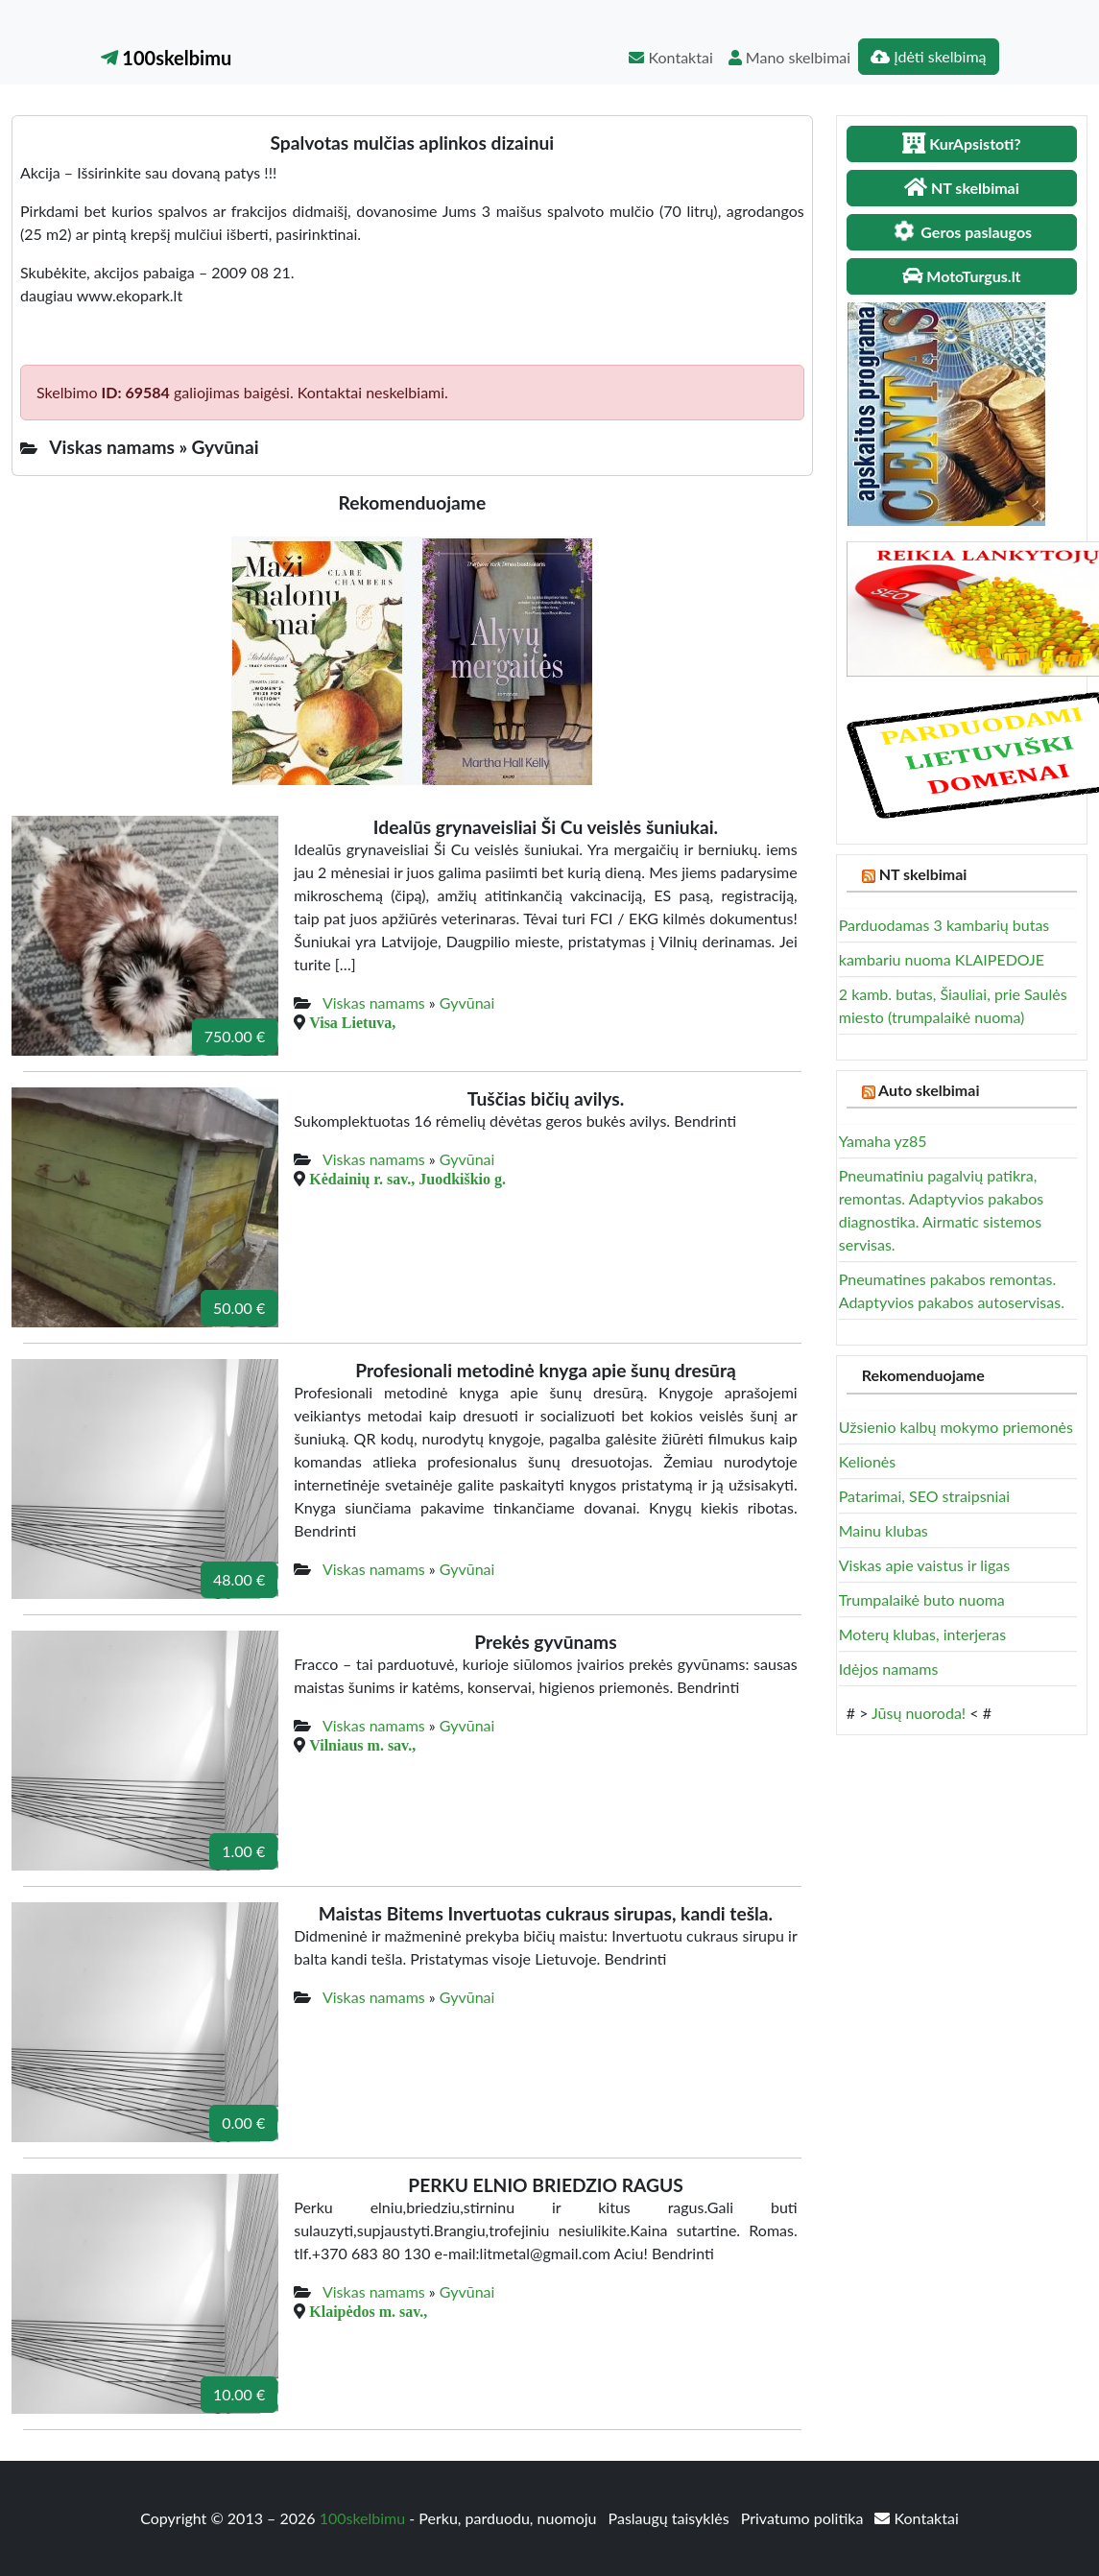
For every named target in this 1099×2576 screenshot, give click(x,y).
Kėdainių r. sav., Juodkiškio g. (407, 1178)
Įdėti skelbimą (928, 56)
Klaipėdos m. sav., (368, 2311)
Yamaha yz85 (883, 1141)
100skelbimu (166, 57)
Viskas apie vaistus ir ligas (924, 1565)
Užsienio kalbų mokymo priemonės (956, 1427)
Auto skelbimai (928, 1090)
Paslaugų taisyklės (671, 2518)
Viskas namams (374, 1002)
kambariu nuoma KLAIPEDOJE (941, 959)
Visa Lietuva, (352, 1022)
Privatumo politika (804, 2518)
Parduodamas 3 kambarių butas (944, 925)
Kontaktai (670, 57)
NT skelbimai (923, 874)
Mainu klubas (883, 1530)
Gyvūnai (467, 1002)
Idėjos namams (889, 1668)
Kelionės (867, 1461)
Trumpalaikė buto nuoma (922, 1599)
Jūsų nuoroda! (919, 1713)
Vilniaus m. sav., (362, 1745)
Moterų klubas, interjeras (922, 1634)
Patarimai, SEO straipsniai (924, 1496)
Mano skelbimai (789, 57)
